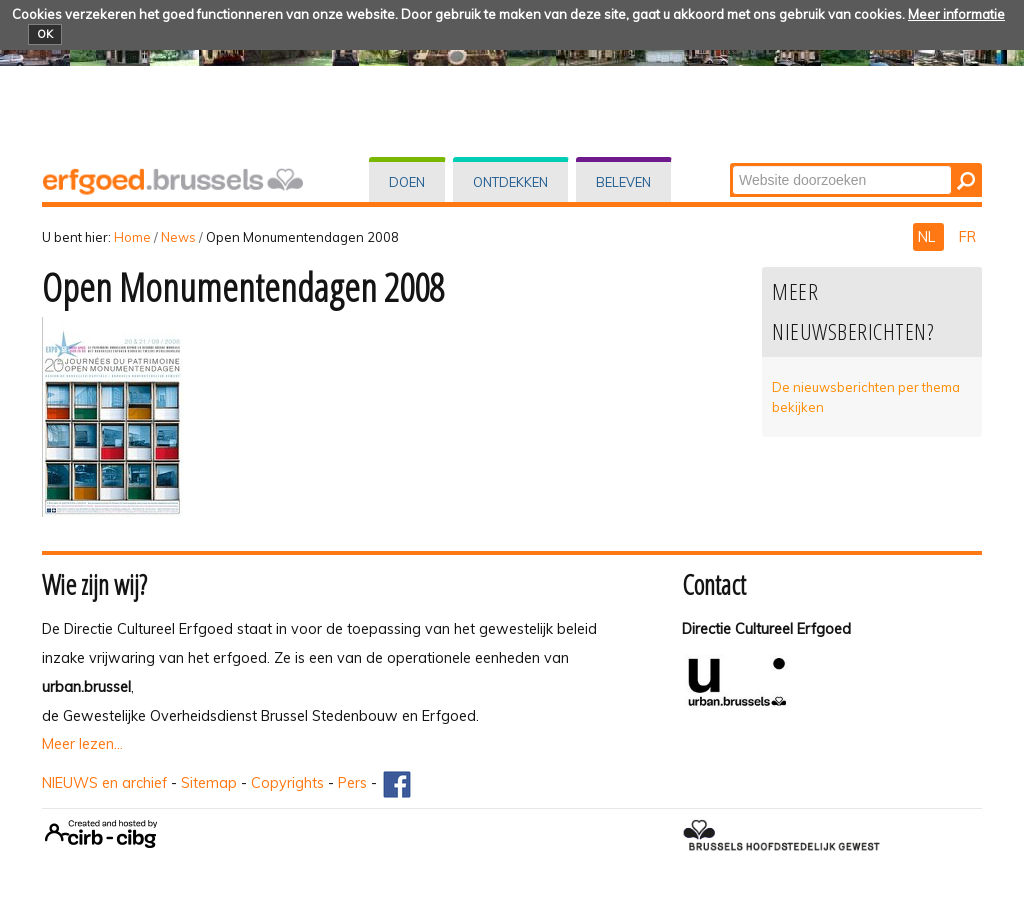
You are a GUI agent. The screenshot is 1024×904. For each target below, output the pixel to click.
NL (928, 237)
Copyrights (287, 783)
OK (45, 34)
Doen (407, 182)
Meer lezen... (82, 744)
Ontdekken (510, 182)
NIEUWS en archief (104, 783)
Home (132, 237)
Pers (352, 783)
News (178, 237)
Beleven (623, 182)
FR (967, 237)
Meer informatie (956, 14)
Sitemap (209, 783)
